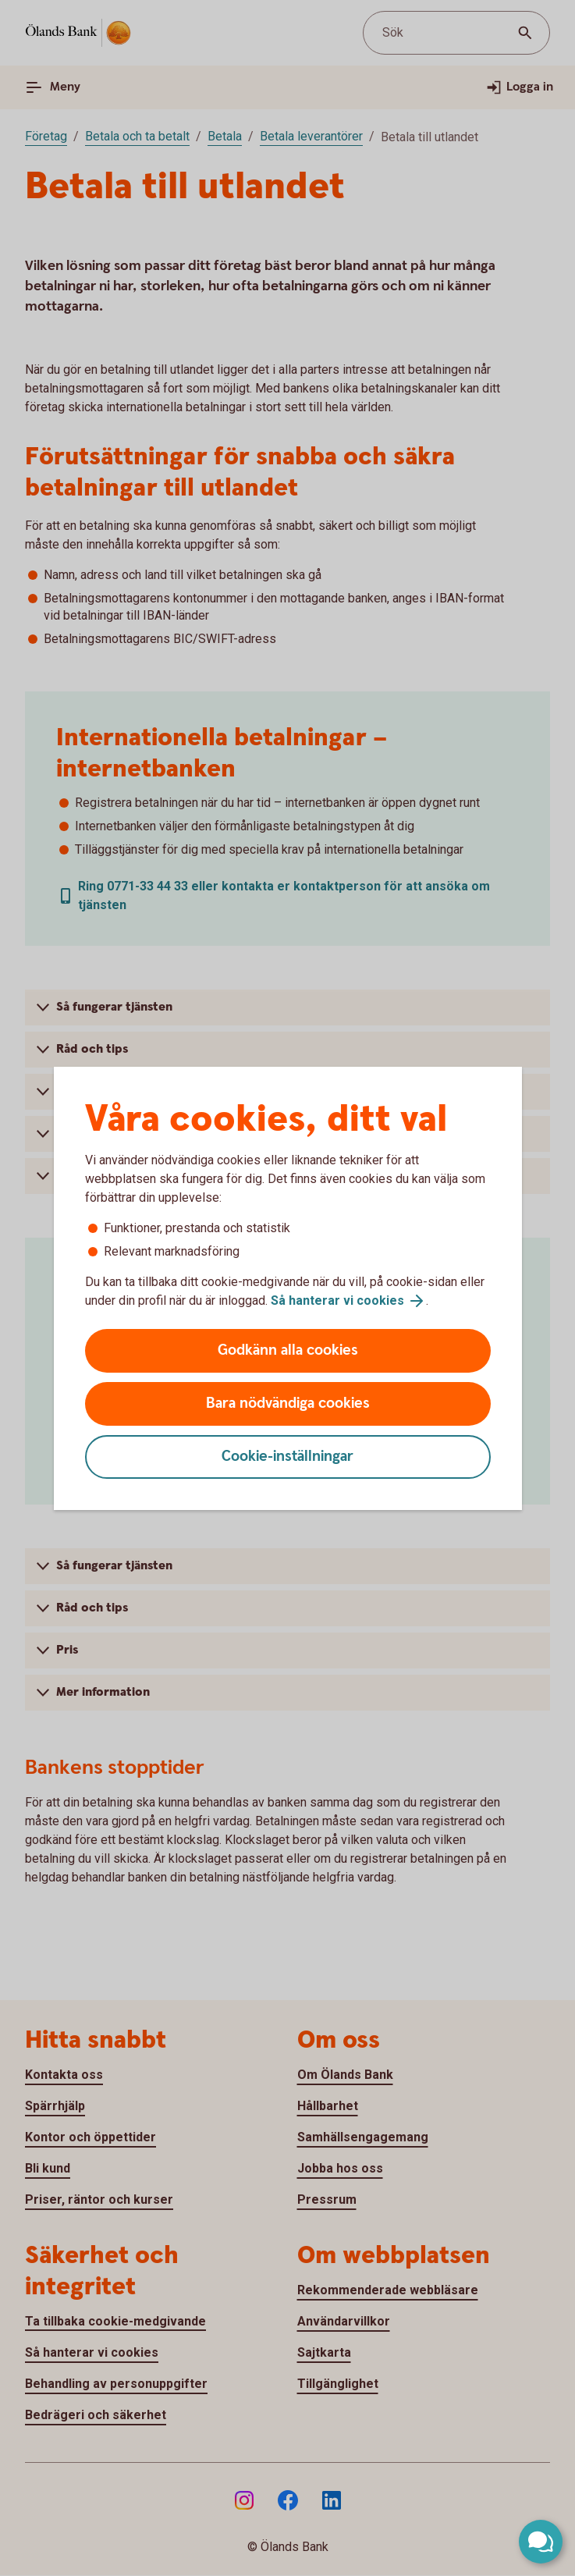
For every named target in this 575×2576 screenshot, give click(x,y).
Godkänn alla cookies (288, 1350)
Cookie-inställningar (287, 1456)
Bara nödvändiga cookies (288, 1403)
